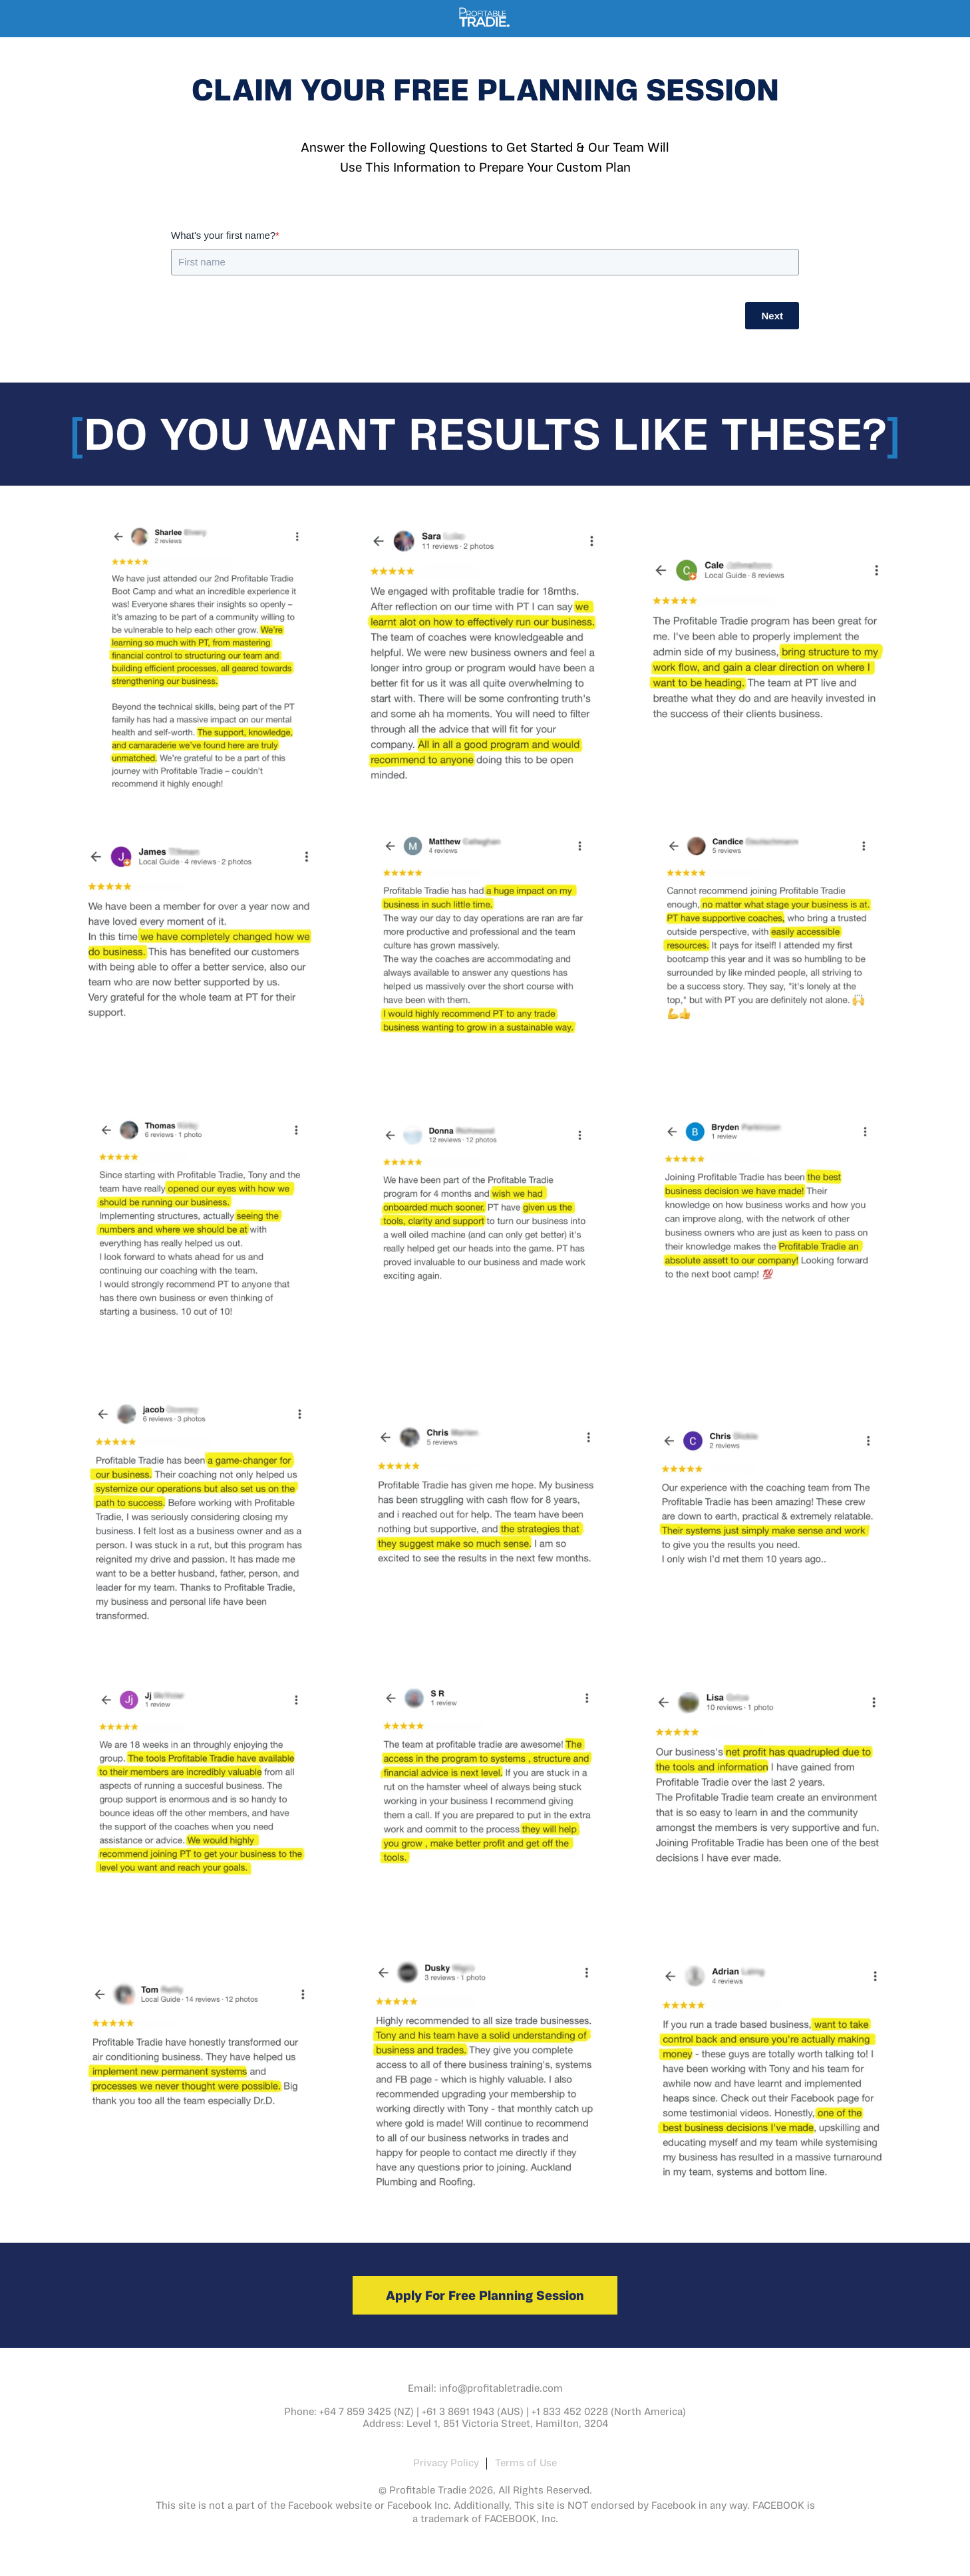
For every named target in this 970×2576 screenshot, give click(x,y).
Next (772, 315)
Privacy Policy (446, 2462)
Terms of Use (526, 2462)
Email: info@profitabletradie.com (485, 2388)
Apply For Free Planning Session (485, 2295)
